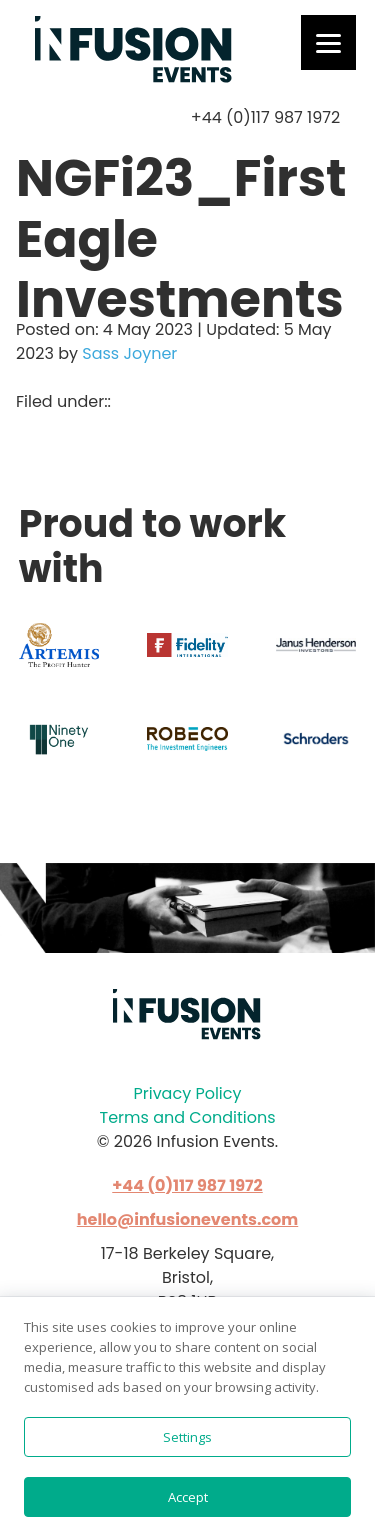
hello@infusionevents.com (188, 1219)
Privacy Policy (187, 1093)
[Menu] (328, 42)
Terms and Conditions (188, 1117)
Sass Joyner (129, 353)
